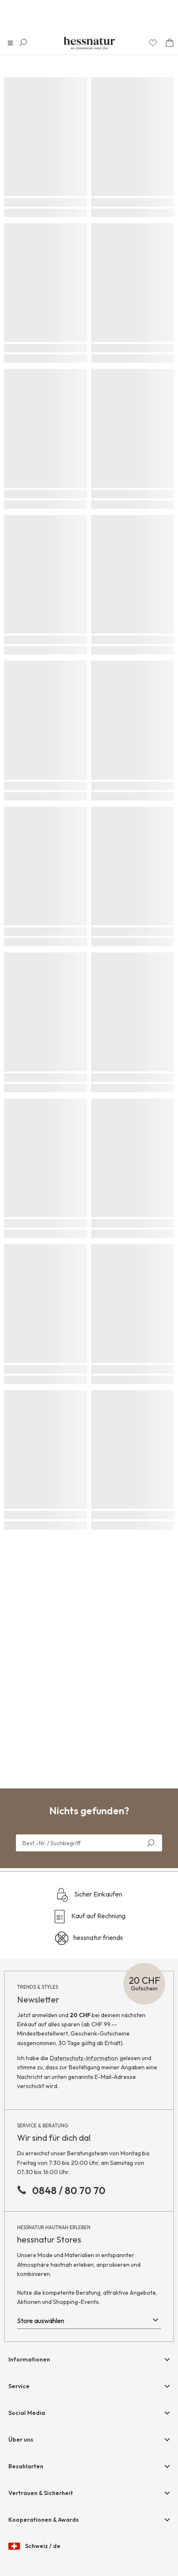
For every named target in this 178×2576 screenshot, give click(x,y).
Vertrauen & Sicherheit (40, 2493)
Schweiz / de (34, 2546)
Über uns (20, 2439)
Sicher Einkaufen (89, 1895)
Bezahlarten (25, 2466)
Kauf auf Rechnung (89, 1916)
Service (19, 2386)
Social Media (26, 2413)
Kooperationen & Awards (43, 2519)
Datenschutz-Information (84, 2058)
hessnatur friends (89, 1938)
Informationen (29, 2359)
